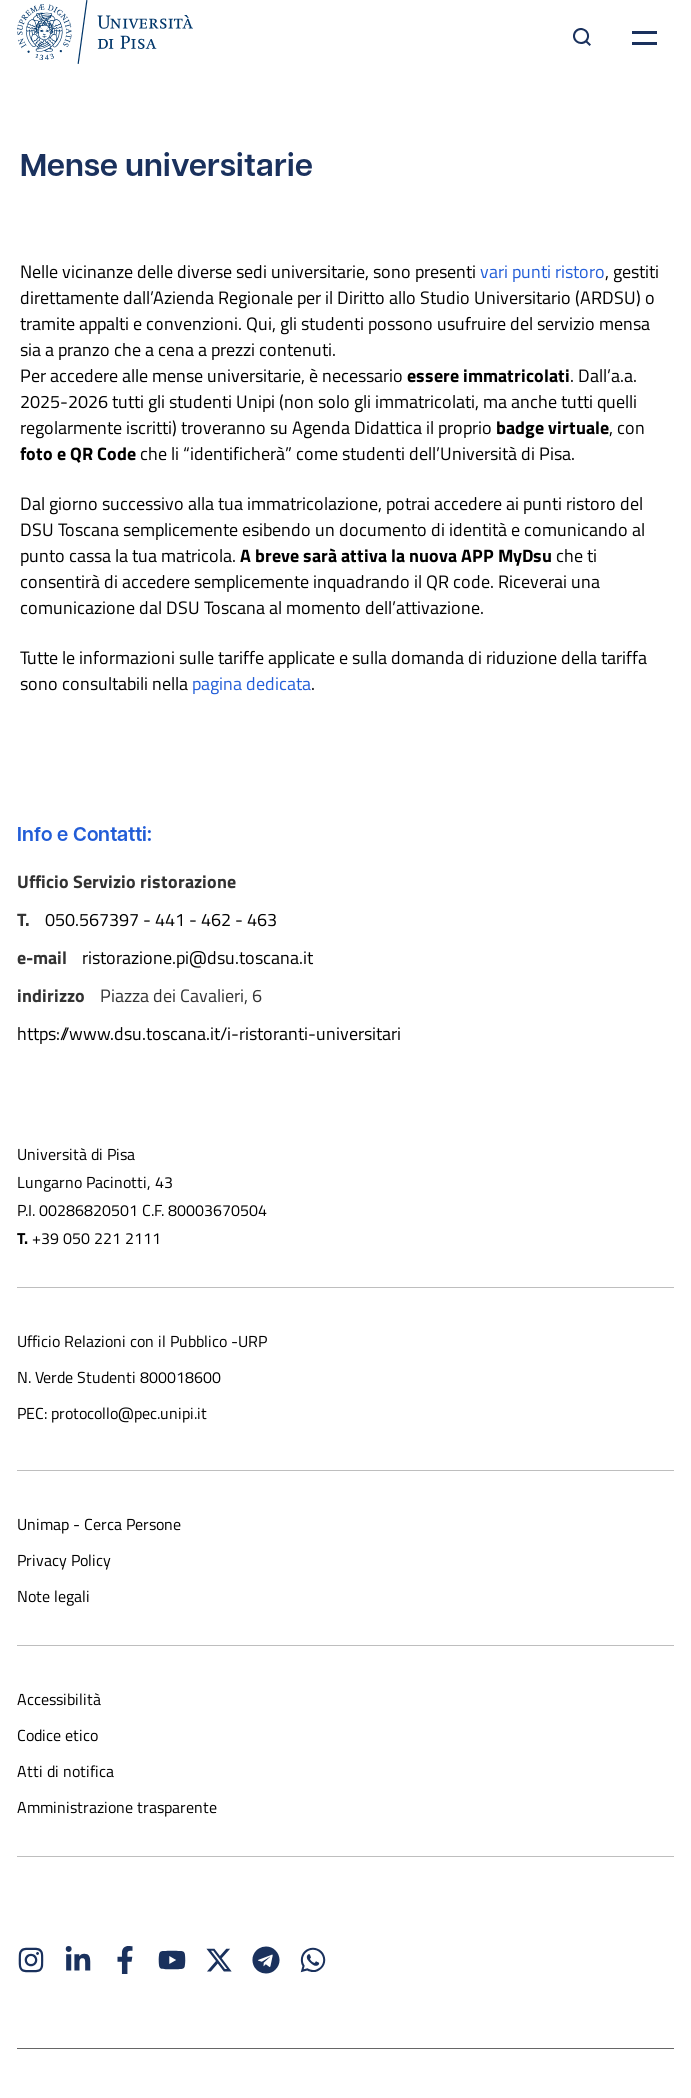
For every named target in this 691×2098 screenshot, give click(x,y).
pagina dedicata (251, 683)
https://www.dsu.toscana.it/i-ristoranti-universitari (209, 1033)
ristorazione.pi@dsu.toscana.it (199, 957)
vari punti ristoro (542, 271)
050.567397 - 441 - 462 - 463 (161, 919)
